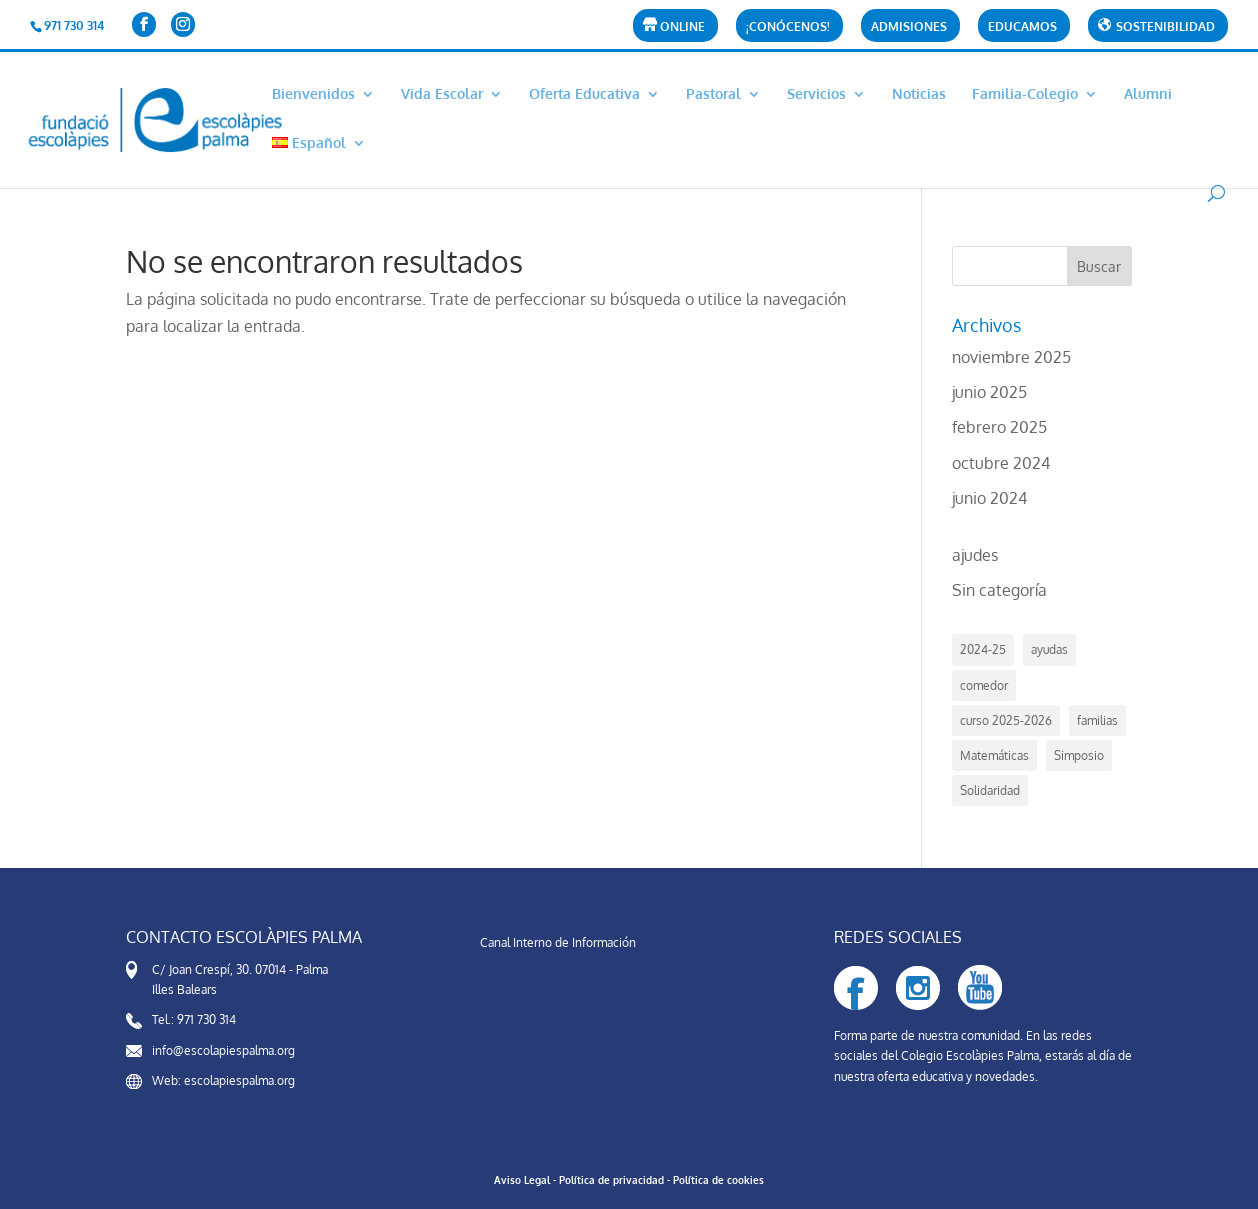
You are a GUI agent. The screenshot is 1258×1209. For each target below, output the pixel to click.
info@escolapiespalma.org (223, 1050)
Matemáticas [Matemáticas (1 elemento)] (994, 755)
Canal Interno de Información (558, 942)
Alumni (1148, 94)
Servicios (816, 94)
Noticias (919, 94)
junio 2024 (989, 498)
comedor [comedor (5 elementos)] (984, 685)
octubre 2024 (1001, 463)
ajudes (975, 555)
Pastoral (713, 94)
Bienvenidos (313, 94)
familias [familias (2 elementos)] (1097, 720)
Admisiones (909, 27)
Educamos (1022, 27)
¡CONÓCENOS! (788, 27)
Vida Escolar (442, 94)
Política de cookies (718, 1180)
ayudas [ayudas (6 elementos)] (1049, 649)
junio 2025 (989, 392)
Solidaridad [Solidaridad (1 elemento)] (990, 790)
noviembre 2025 (1011, 357)
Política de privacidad (611, 1180)
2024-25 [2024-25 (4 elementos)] (983, 649)
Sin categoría (999, 590)
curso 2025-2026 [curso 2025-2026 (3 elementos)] (1006, 720)
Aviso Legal (522, 1180)
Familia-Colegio (1025, 94)
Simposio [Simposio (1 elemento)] (1079, 755)
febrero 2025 (999, 427)
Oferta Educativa (584, 94)
